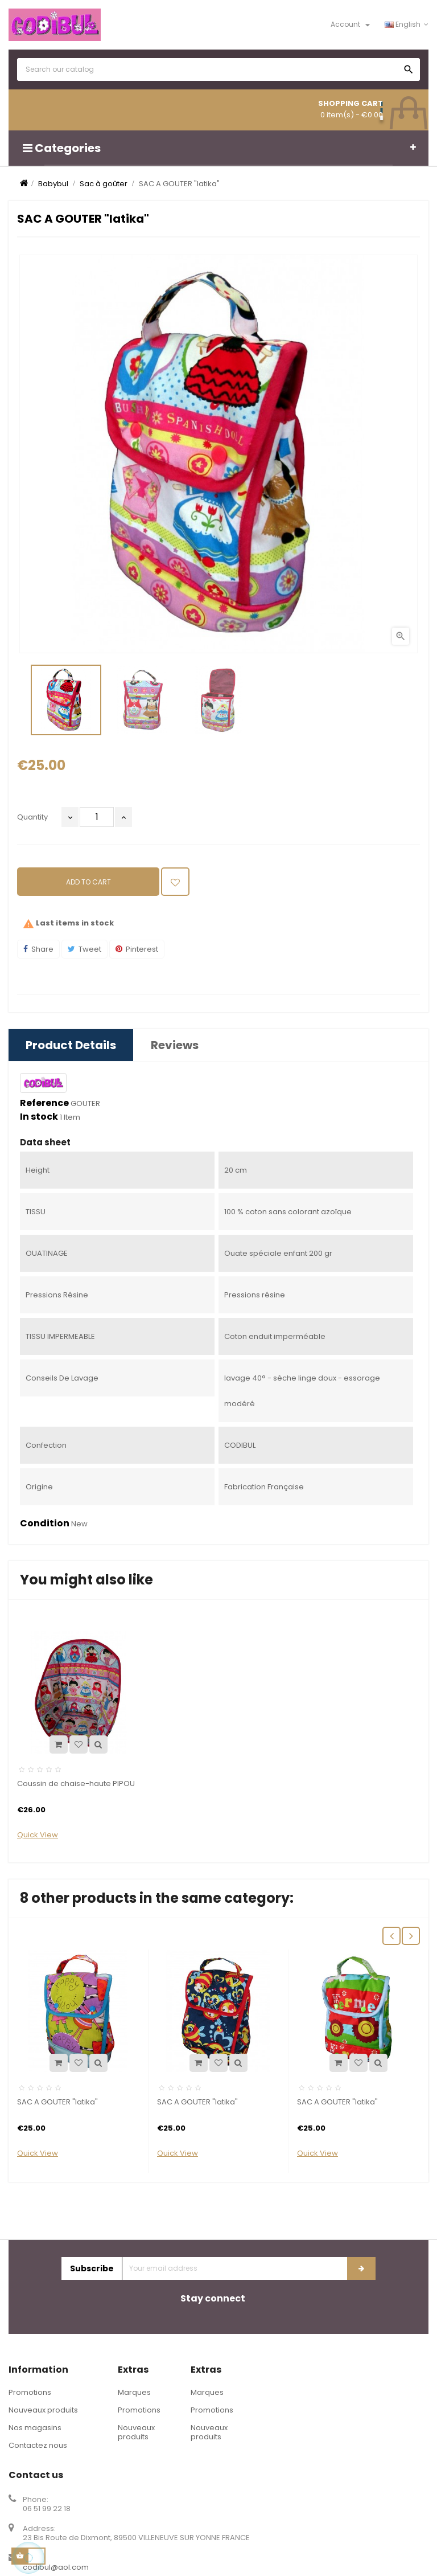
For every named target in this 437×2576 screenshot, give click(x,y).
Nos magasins (35, 2427)
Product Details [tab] (71, 1045)
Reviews (175, 1045)
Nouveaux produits (43, 2410)
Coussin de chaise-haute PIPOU (76, 1783)
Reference (44, 1103)
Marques (134, 2392)
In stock (39, 1116)
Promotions (30, 2392)
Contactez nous (38, 2445)
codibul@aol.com (56, 2567)
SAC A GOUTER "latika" (57, 2101)
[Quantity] (97, 817)
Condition (44, 1523)
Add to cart (88, 882)
